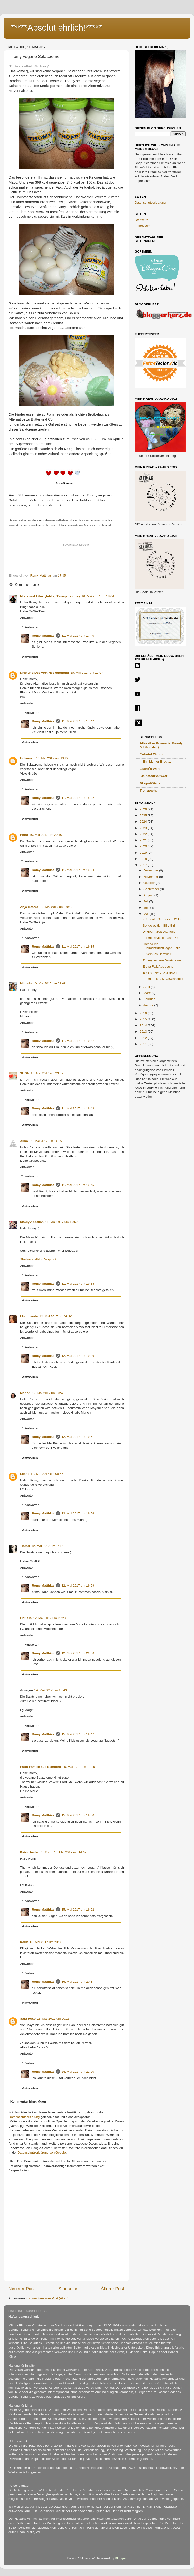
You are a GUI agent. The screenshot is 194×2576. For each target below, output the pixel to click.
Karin (24, 1942)
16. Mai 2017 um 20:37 (78, 1981)
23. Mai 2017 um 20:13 (53, 2018)
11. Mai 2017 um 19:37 (78, 1040)
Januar (148, 1005)
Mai (146, 914)
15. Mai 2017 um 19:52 (78, 1909)
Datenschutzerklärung (24, 2117)
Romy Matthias (43, 635)
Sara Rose (28, 2018)
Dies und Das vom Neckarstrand (44, 672)
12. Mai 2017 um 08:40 (48, 1393)
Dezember (151, 870)
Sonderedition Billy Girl (159, 925)
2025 (144, 815)
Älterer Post (112, 2288)
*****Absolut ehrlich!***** (56, 28)
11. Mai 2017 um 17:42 (78, 721)
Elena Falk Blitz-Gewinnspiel (163, 978)
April (147, 987)
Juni (146, 907)
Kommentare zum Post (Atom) (47, 2298)
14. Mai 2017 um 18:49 (50, 1690)
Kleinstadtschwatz (154, 776)
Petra (24, 835)
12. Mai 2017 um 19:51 (78, 1437)
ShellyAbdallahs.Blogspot (38, 1259)
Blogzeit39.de (150, 783)
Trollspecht (148, 790)
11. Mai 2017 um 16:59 (61, 1222)
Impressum (143, 225)
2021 (144, 840)
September (151, 889)
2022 (144, 834)
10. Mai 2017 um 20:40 (46, 835)
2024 (144, 821)
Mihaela (26, 983)
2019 (144, 852)
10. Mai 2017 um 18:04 (97, 596)
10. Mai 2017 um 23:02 (47, 1073)
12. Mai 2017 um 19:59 (78, 1585)
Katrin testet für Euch (36, 1852)
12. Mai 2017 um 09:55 (47, 1474)
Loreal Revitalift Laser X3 (160, 937)
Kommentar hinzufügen (28, 2101)
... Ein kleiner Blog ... (155, 761)
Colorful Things (151, 754)
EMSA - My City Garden (160, 972)
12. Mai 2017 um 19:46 (78, 1356)
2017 (144, 865)
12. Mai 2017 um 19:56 (78, 1513)
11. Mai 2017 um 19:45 (78, 1185)
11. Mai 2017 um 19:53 (78, 1283)
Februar (149, 999)
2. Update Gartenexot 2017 (162, 919)
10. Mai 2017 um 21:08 (49, 983)
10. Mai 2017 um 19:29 (52, 758)
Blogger (120, 2558)
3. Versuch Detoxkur (157, 954)
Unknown (27, 758)
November (151, 876)
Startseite (67, 2288)
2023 (144, 828)
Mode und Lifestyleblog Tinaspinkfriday (50, 596)
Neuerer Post (21, 2288)
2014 (144, 1025)
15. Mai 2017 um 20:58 (46, 1942)
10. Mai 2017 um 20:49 (56, 907)
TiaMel (25, 1546)
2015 (144, 1019)
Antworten (27, 617)
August (148, 895)
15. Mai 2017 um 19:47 (78, 1734)
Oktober (149, 883)
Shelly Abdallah (32, 1222)
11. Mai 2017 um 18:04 (78, 870)
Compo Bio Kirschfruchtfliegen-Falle (162, 946)
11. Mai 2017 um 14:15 (45, 1141)
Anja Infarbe (29, 907)
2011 (144, 1044)
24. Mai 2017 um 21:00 (78, 2071)
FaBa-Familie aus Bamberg (40, 1766)
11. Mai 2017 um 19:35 (78, 946)
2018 (144, 859)
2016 (144, 1013)
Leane (24, 1474)
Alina (24, 1141)
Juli (146, 901)
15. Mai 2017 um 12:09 (78, 1766)
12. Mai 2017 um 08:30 (55, 1316)
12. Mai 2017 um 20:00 (78, 1653)
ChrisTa (26, 1618)
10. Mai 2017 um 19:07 (86, 672)
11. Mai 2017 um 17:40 (78, 635)
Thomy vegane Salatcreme (162, 960)
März (147, 993)
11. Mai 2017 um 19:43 (78, 1108)
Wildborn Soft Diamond (159, 931)
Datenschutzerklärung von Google (42, 2152)
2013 (144, 1031)
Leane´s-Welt (150, 769)
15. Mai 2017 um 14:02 (70, 1852)
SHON (24, 1073)
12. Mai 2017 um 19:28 (49, 1618)
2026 (144, 809)
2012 (144, 1038)
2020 (144, 846)
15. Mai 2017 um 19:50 (78, 1815)
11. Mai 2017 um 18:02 (78, 798)
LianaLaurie (29, 1316)
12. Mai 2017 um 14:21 (47, 1546)
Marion (25, 1393)
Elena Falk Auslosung (158, 966)
